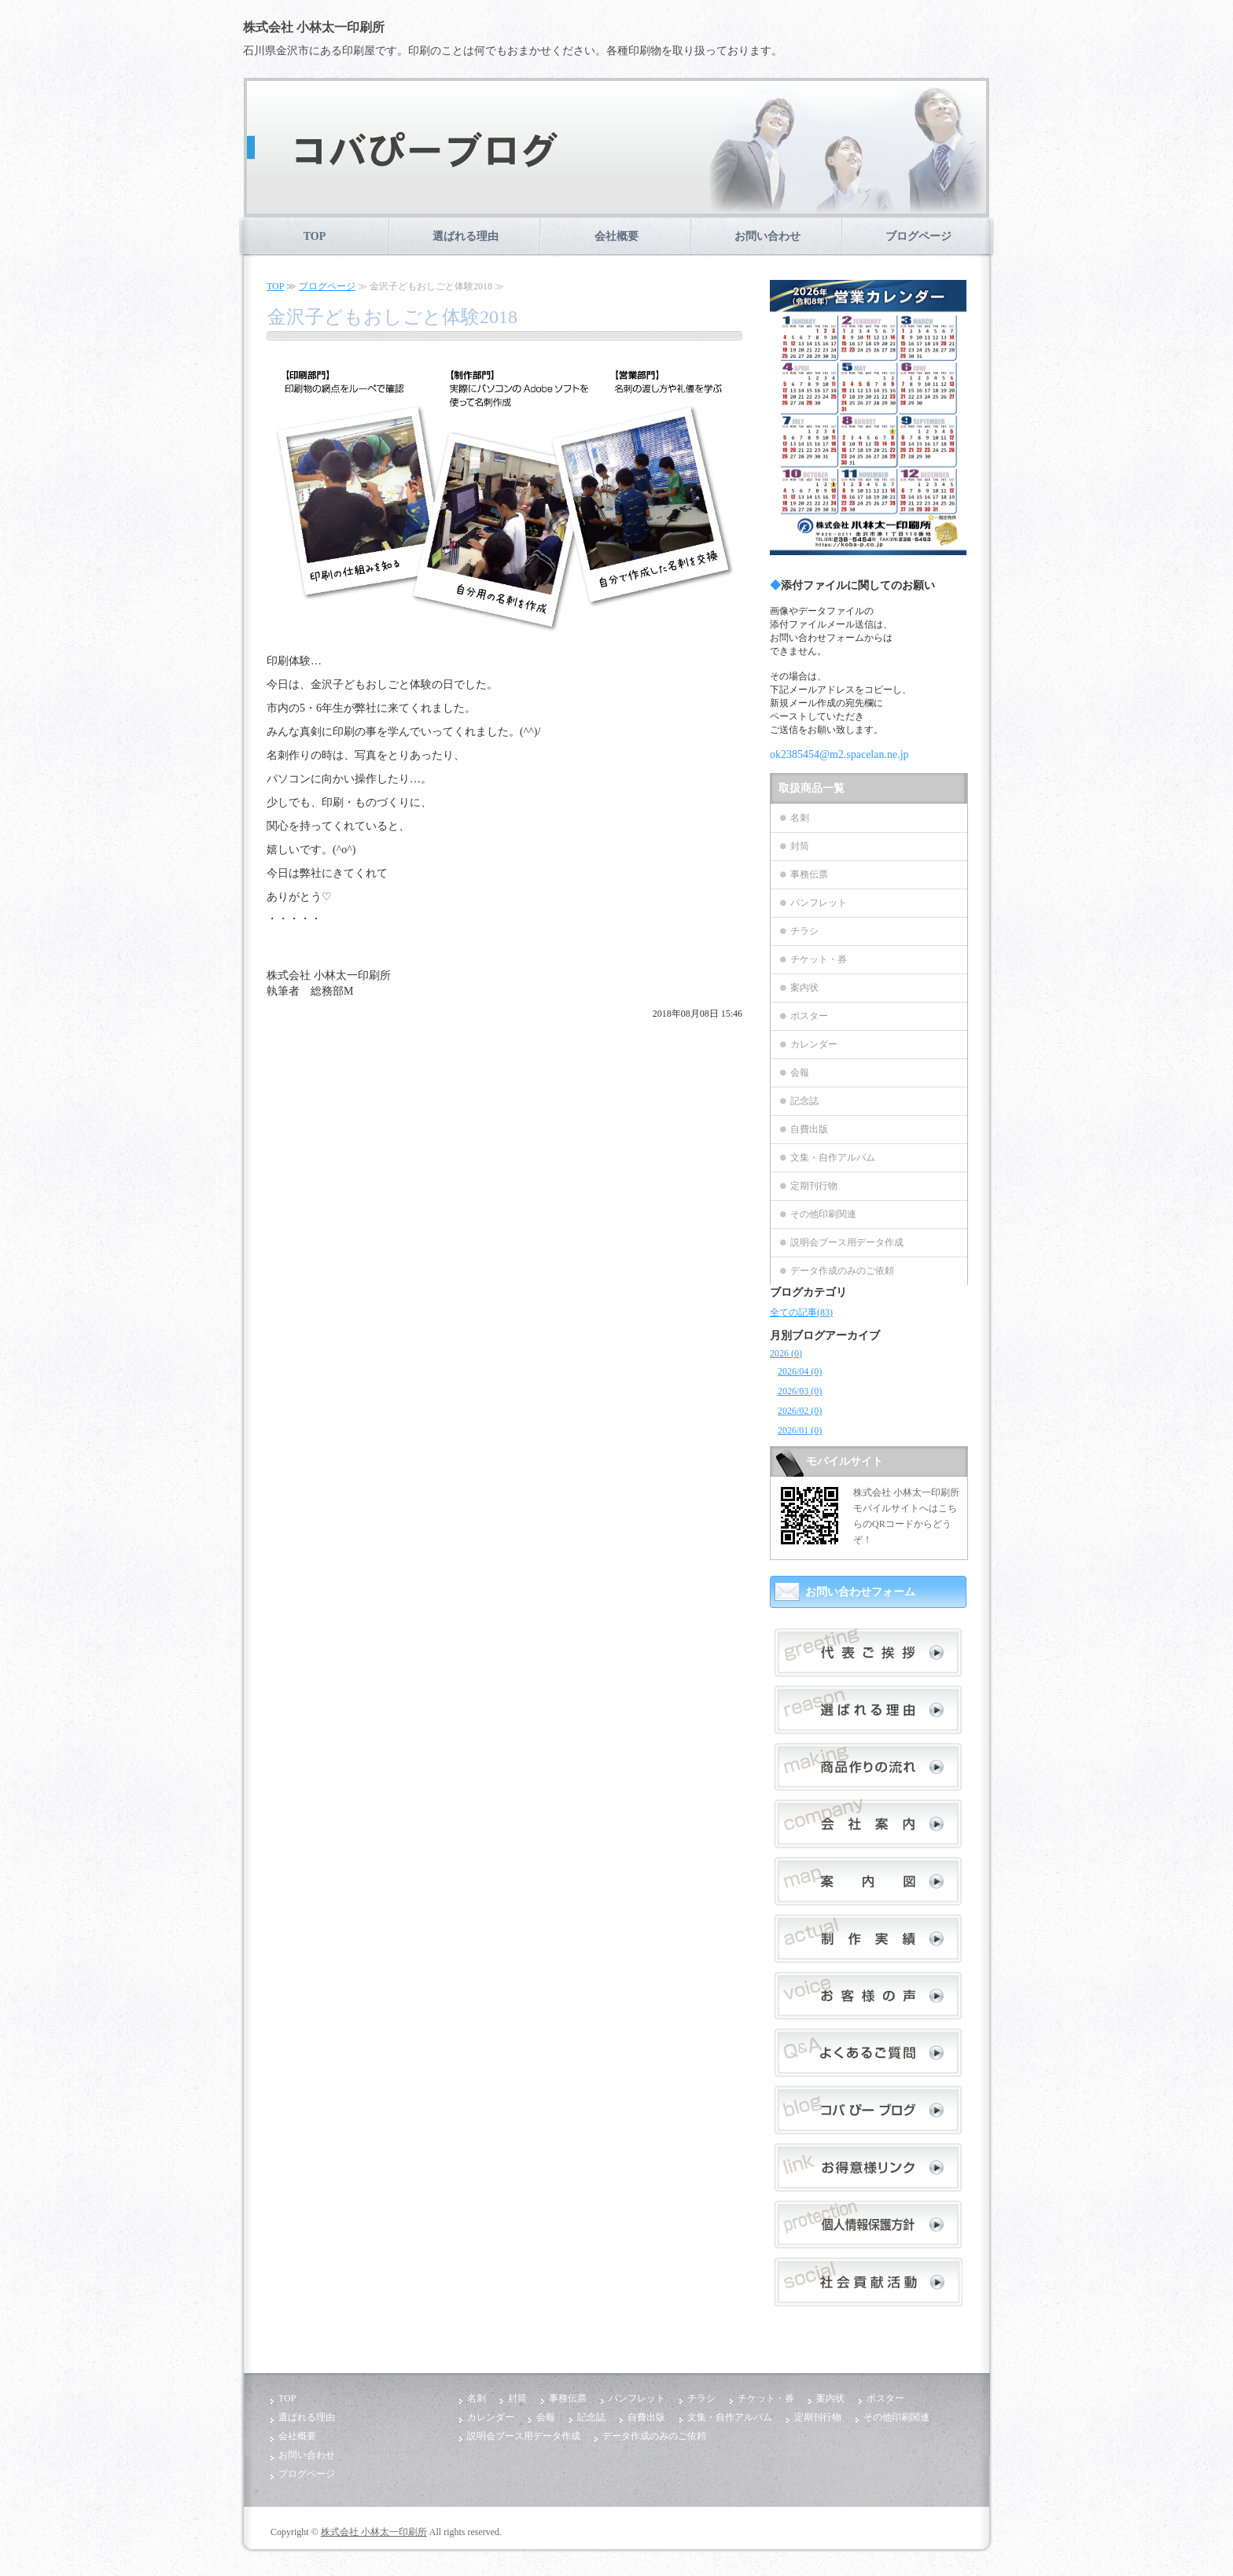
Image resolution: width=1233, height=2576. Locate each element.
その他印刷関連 (823, 1214)
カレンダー (813, 1044)
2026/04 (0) (800, 1371)
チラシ (804, 931)
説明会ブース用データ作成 (847, 1242)
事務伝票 (809, 874)
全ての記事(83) (801, 1312)
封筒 (799, 846)
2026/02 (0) (800, 1410)
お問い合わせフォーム (860, 1592)
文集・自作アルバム (832, 1157)
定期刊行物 (813, 1185)
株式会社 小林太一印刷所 (374, 2531)
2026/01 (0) (800, 1430)
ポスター (809, 1015)
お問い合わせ (767, 236)
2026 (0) (786, 1353)
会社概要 (616, 236)
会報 (799, 1072)
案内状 (804, 987)
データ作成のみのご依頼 (842, 1270)
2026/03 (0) (800, 1391)
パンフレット (818, 902)
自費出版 (809, 1129)
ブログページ (918, 236)
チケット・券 (818, 959)
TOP (315, 236)
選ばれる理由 (465, 236)
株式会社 (315, 27)
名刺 (799, 817)
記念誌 (804, 1100)
